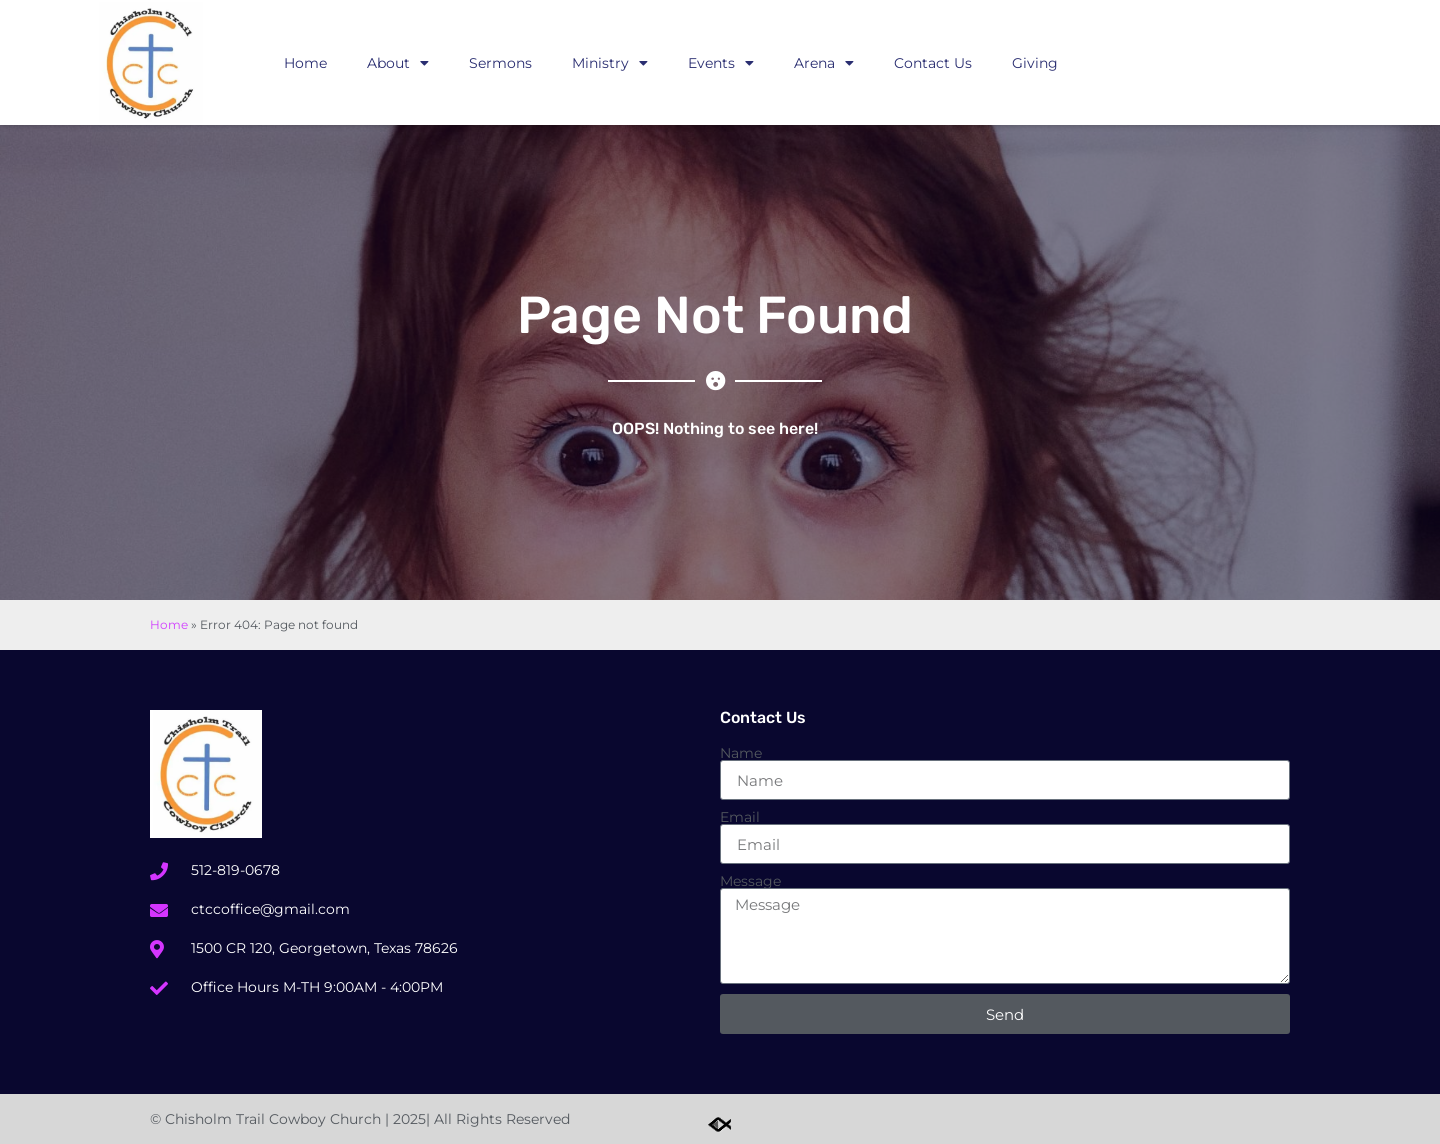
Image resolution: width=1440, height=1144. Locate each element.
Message (750, 881)
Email (740, 817)
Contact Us (933, 63)
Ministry (610, 63)
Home (305, 63)
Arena (824, 63)
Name (741, 753)
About (398, 63)
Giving (1035, 63)
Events (721, 63)
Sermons (500, 63)
